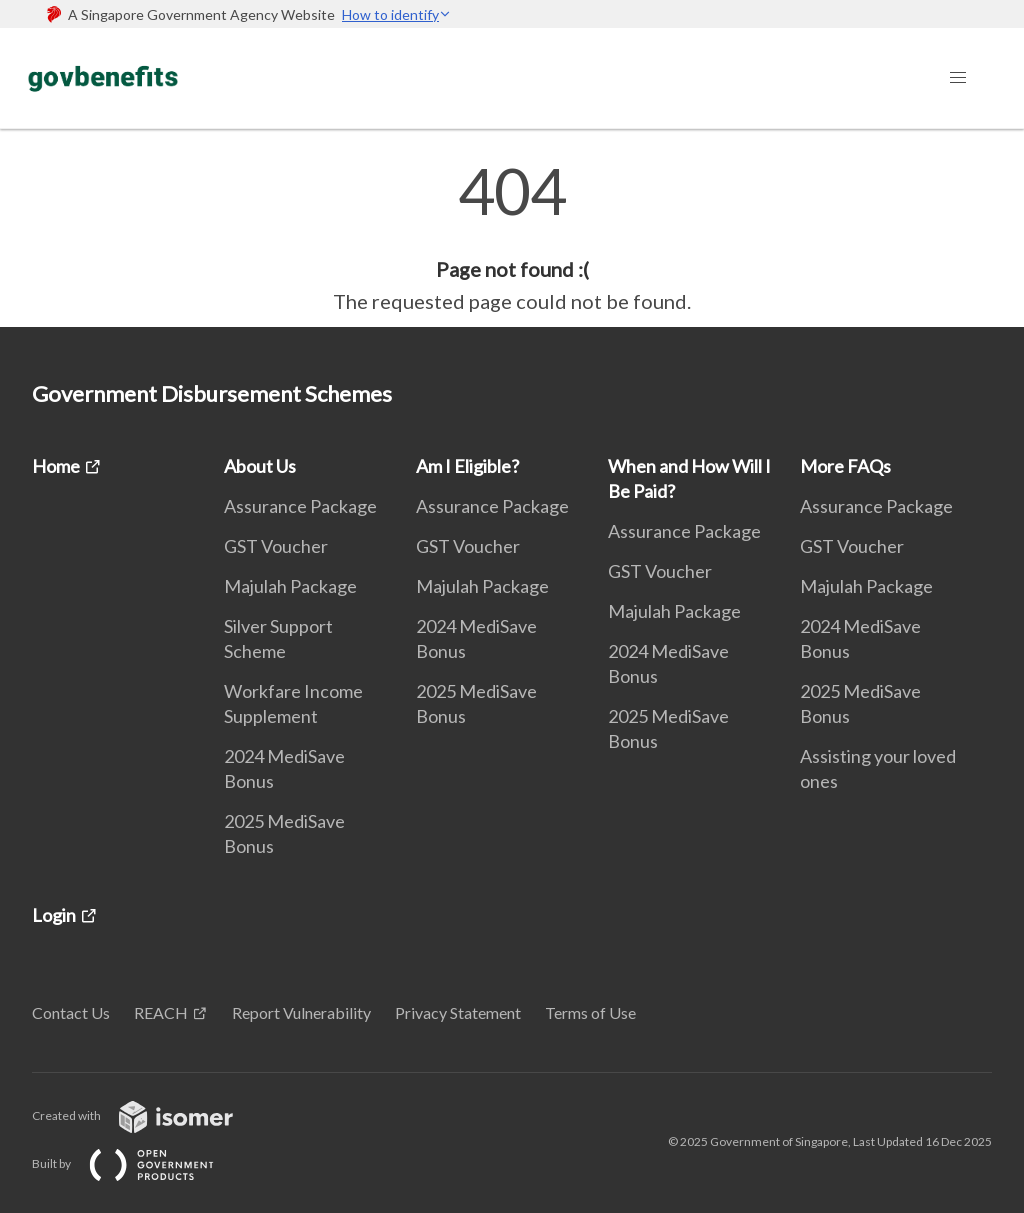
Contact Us (71, 1012)
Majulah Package (290, 586)
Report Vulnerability (301, 1012)
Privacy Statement (458, 1012)
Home (56, 466)
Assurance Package (300, 506)
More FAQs (845, 466)
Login (54, 915)
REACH (161, 1012)
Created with (148, 1115)
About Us (260, 466)
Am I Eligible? (467, 466)
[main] (512, 238)
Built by (139, 1163)
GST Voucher (276, 546)
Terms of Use (590, 1012)
